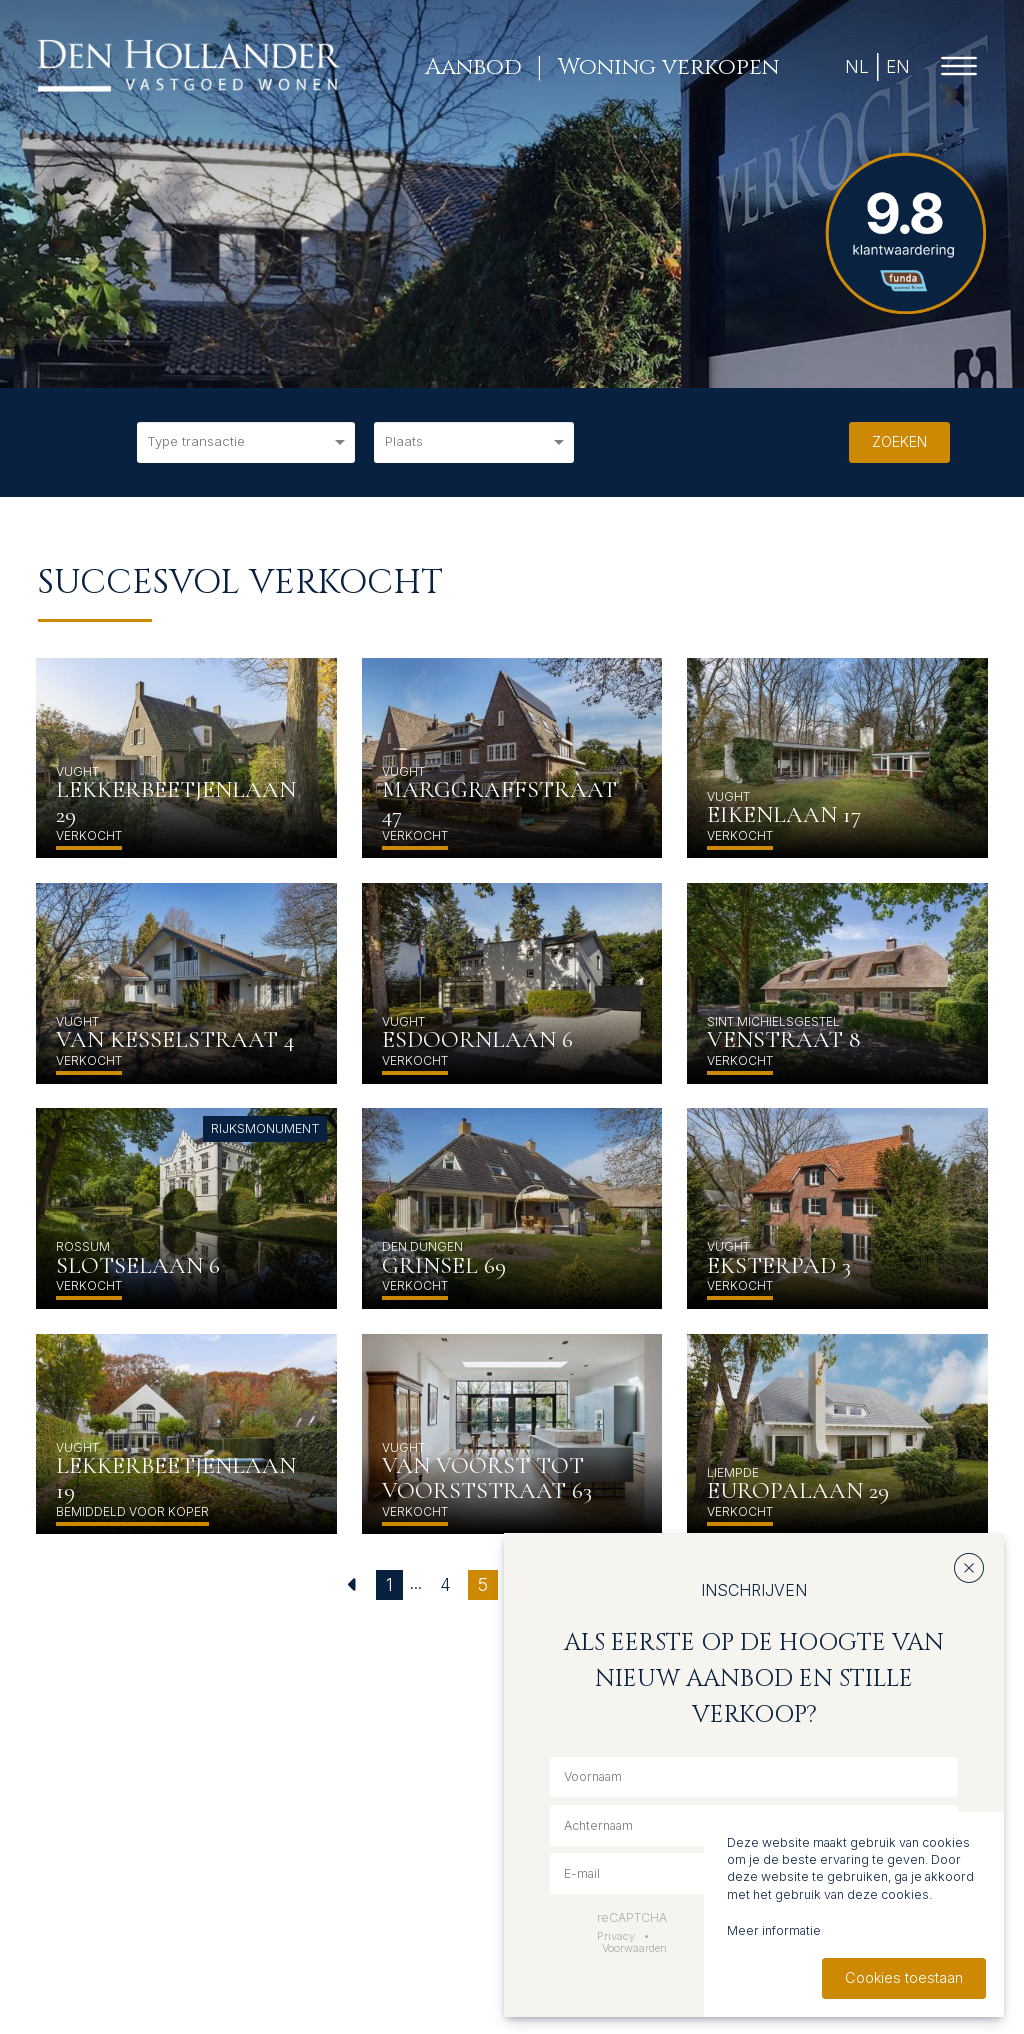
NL (856, 66)
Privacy (616, 1936)
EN (896, 66)
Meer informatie (774, 1930)
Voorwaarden (634, 1948)
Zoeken (899, 441)
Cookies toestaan (904, 1977)
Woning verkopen (666, 67)
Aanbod (472, 67)
